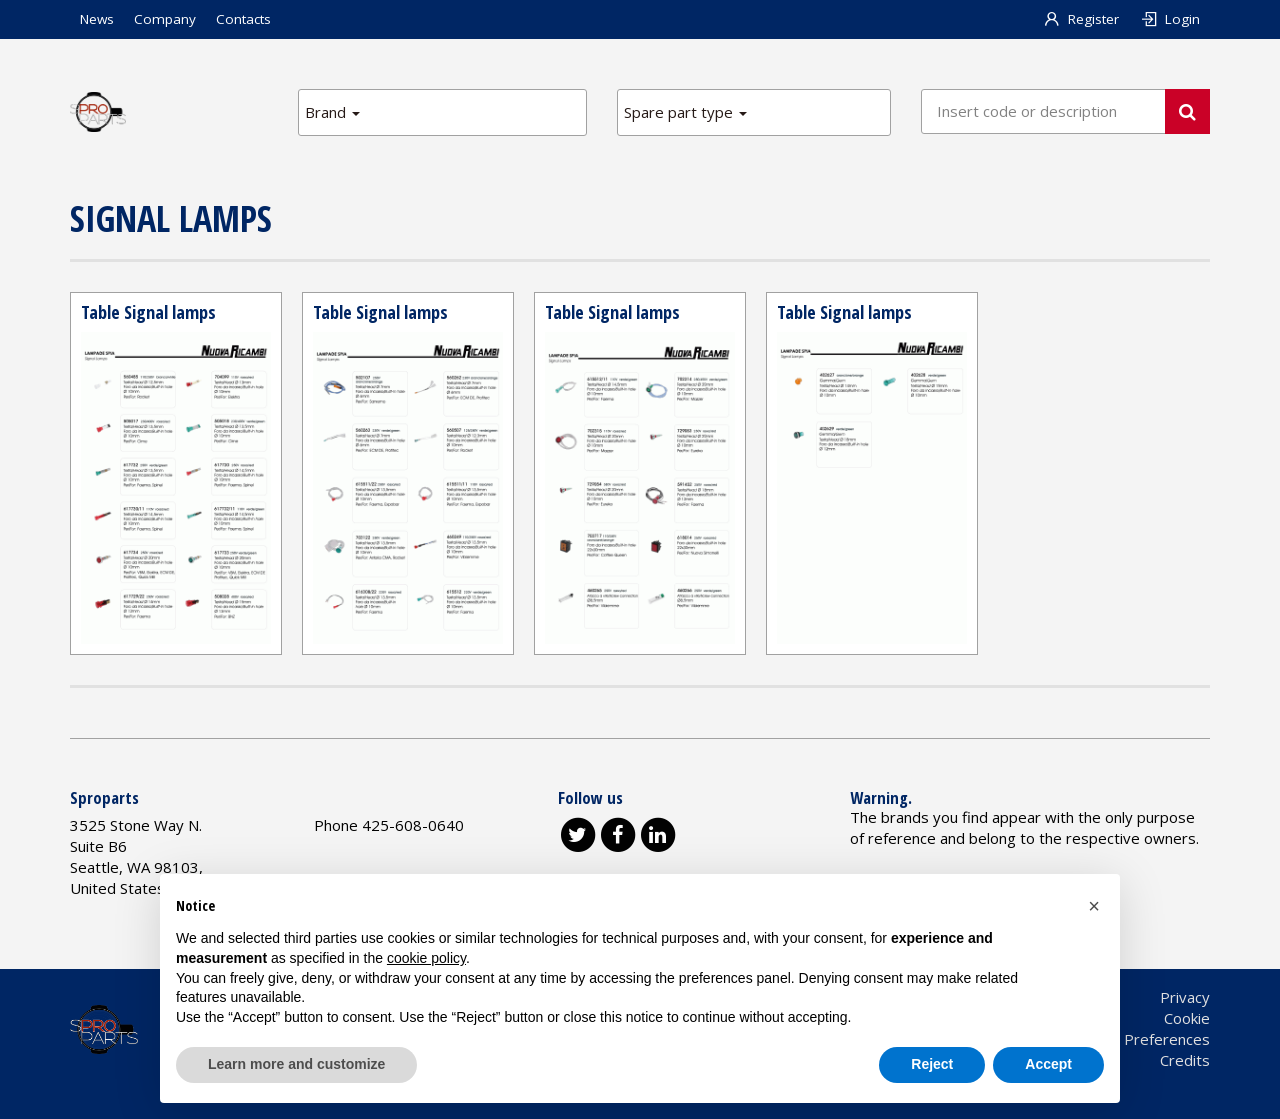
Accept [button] (1048, 1064)
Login (1169, 19)
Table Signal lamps (148, 312)
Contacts (243, 19)
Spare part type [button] (685, 112)
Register (1081, 19)
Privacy (1185, 997)
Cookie (1187, 1018)
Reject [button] (932, 1064)
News (97, 19)
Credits (1185, 1060)
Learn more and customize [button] (296, 1064)
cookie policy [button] (426, 958)
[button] (1094, 906)
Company (165, 19)
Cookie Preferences (1142, 1039)
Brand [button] (332, 112)
